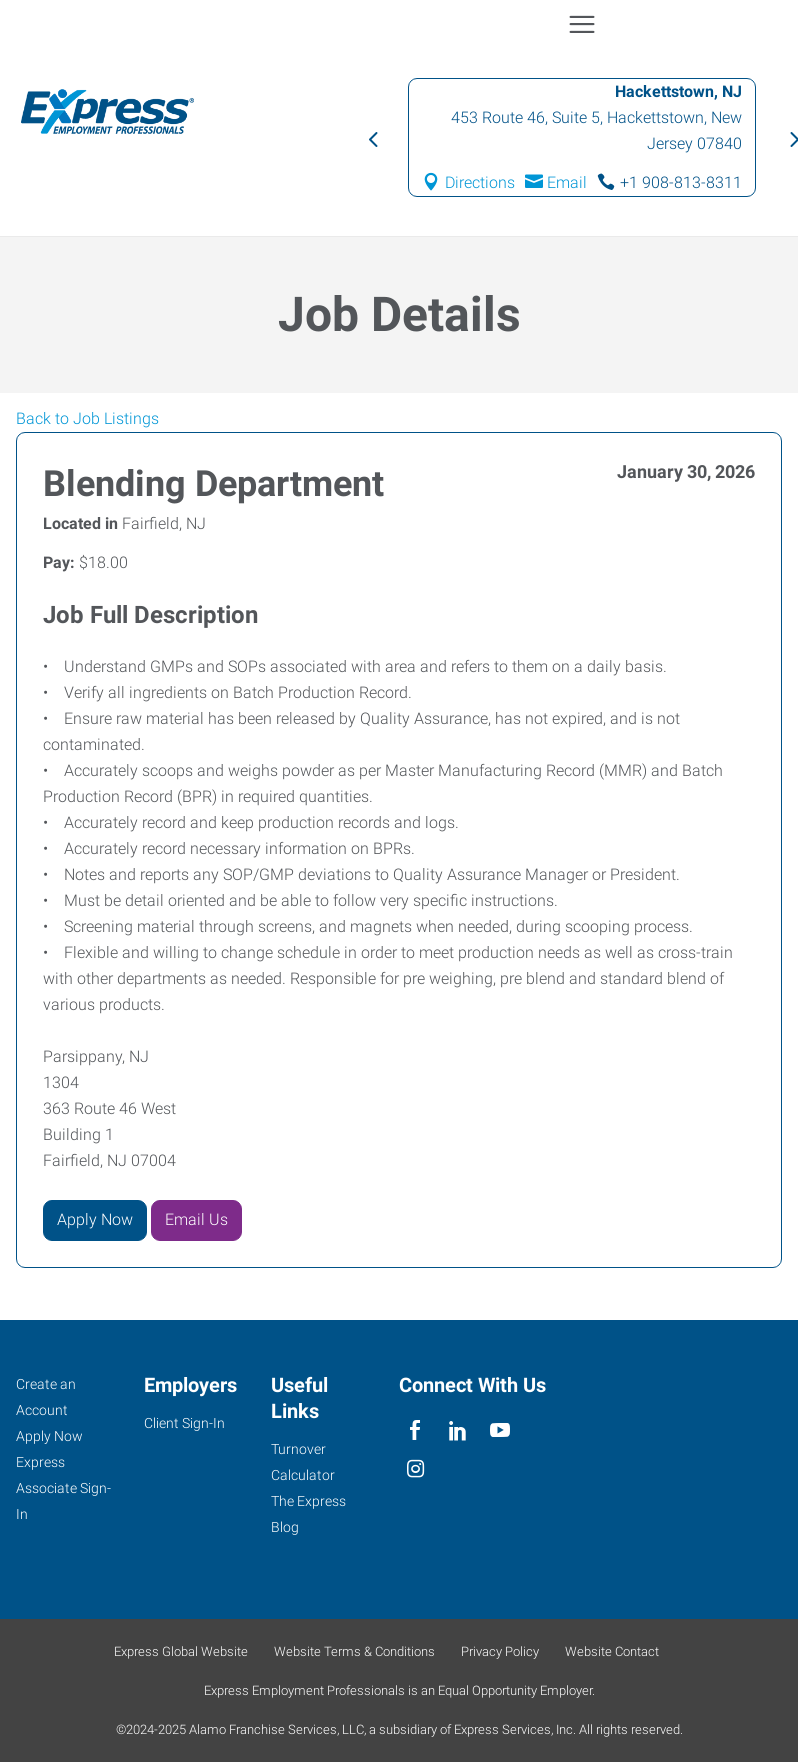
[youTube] (500, 1430)
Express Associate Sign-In (63, 1488)
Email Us (196, 1219)
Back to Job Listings (87, 418)
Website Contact (612, 1651)
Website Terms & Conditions (354, 1651)
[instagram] (415, 1469)
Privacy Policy (500, 1651)
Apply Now (95, 1219)
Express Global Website (181, 1651)
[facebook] (415, 1430)
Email (567, 182)
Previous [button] (372, 138)
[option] (582, 137)
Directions (480, 182)
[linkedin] (457, 1430)
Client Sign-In (184, 1423)
